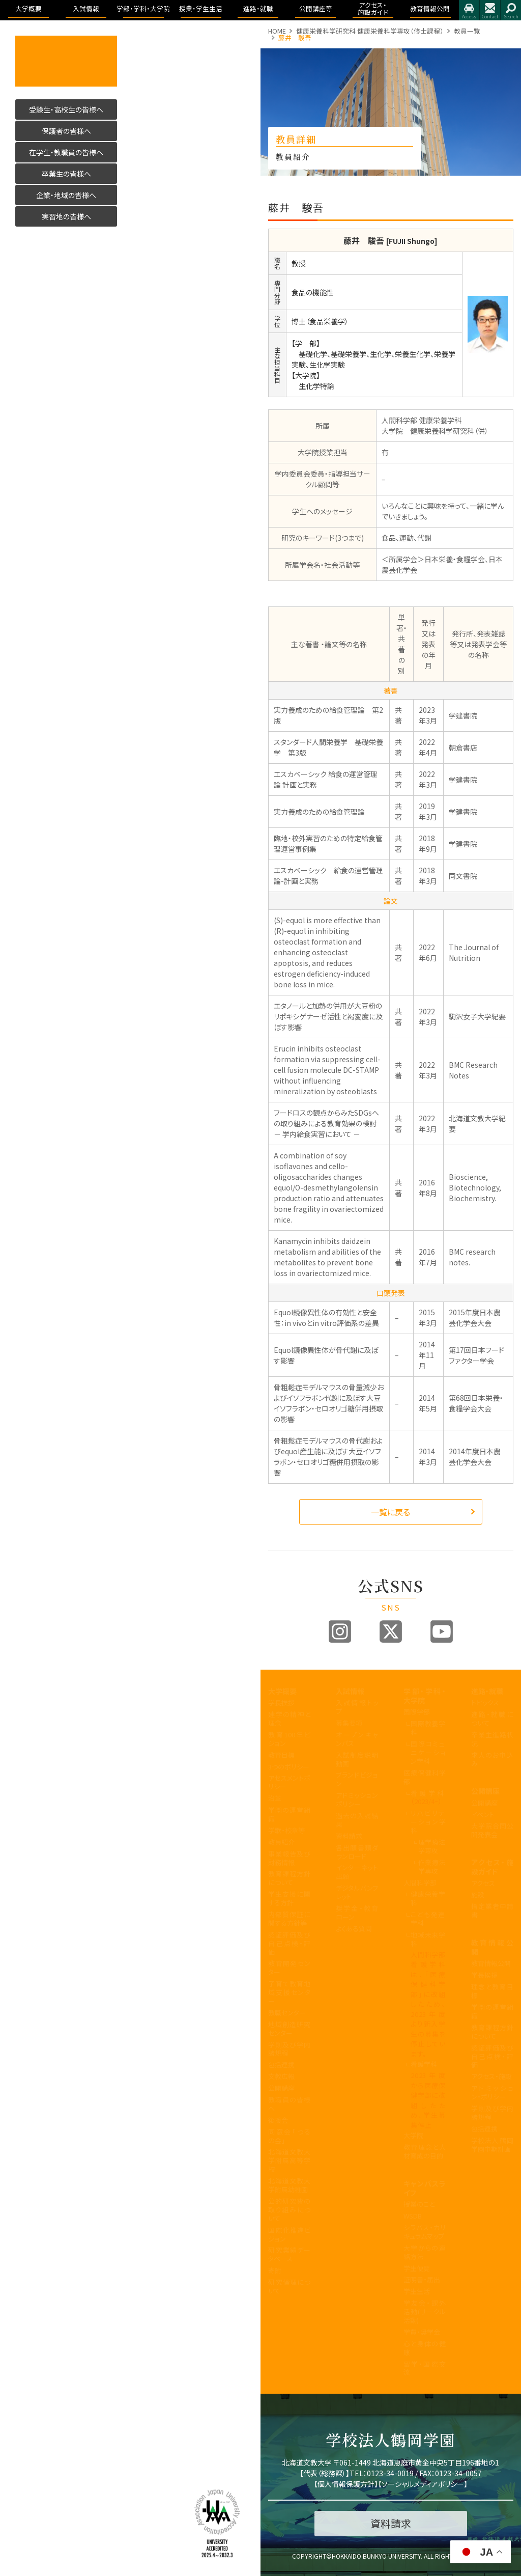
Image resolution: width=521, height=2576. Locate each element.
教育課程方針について (289, 1878)
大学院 (413, 2135)
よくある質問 (354, 1928)
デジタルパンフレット (357, 1892)
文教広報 (281, 2076)
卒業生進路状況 (492, 1739)
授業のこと (419, 2204)
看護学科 (428, 1797)
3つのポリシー (288, 1766)
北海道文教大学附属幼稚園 (289, 2185)
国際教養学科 (428, 1728)
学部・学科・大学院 (424, 1695)
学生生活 (416, 2291)
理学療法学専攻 (432, 1846)
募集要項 (349, 1723)
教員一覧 (467, 31)
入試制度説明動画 (357, 1759)
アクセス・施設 (491, 2076)
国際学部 (416, 1711)
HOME (277, 31)
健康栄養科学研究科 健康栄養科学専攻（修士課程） (370, 31)
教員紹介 (281, 1842)
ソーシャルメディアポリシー (423, 2484)
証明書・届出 (421, 2279)
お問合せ (490, 10)
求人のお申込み (492, 1759)
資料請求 (349, 1836)
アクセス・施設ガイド (492, 1866)
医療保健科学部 (424, 1777)
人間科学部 (420, 1883)
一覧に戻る (390, 1512)
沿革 (274, 1798)
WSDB (412, 2216)
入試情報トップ (357, 1707)
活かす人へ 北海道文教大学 (66, 61)
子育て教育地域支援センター (289, 1992)
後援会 (278, 2120)
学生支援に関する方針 (289, 1898)
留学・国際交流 (424, 2368)
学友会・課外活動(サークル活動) (424, 2311)
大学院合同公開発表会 (492, 1830)
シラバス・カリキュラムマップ (424, 2232)
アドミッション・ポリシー (492, 2092)
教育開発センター (289, 1967)
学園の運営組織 (289, 1814)
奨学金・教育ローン (357, 1912)
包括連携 (281, 2064)
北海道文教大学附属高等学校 (289, 2160)
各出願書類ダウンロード (357, 1852)
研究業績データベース (289, 2254)
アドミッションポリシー (357, 1799)
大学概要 (282, 1691)
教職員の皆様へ (289, 2104)
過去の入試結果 (357, 1820)
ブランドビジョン (357, 1779)
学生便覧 (416, 2268)
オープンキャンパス (357, 1739)
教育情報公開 (492, 1947)
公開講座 (281, 2088)
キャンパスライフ (424, 2188)
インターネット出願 (357, 1872)
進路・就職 (487, 1691)
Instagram (340, 1631)
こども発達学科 (428, 1918)
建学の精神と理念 (289, 1718)
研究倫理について (289, 2286)
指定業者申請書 (492, 1910)
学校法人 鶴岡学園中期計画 (492, 2145)
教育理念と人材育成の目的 (424, 2151)
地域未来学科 (428, 1939)
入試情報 (350, 1691)
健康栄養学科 (428, 1898)
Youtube (441, 1631)
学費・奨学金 (421, 2332)
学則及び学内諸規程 (289, 2049)
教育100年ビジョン (289, 1739)
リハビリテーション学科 (428, 1821)
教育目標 (281, 1755)
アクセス (469, 10)
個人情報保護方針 (345, 2484)
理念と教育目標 (492, 1991)
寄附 (274, 2270)
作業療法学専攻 (432, 1867)
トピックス (485, 1702)
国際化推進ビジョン (289, 2234)
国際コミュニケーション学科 (428, 1752)
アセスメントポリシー (289, 1782)
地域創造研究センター (289, 2028)
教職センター (287, 2012)
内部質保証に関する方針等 (289, 1918)
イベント (483, 1814)
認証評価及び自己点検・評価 (289, 1943)
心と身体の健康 (424, 2348)
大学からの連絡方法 (424, 2252)
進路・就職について (492, 1718)
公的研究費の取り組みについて (289, 2209)
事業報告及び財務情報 (289, 1858)
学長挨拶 (281, 1702)
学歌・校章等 (286, 1830)
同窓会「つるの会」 (289, 2136)
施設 (477, 1894)
